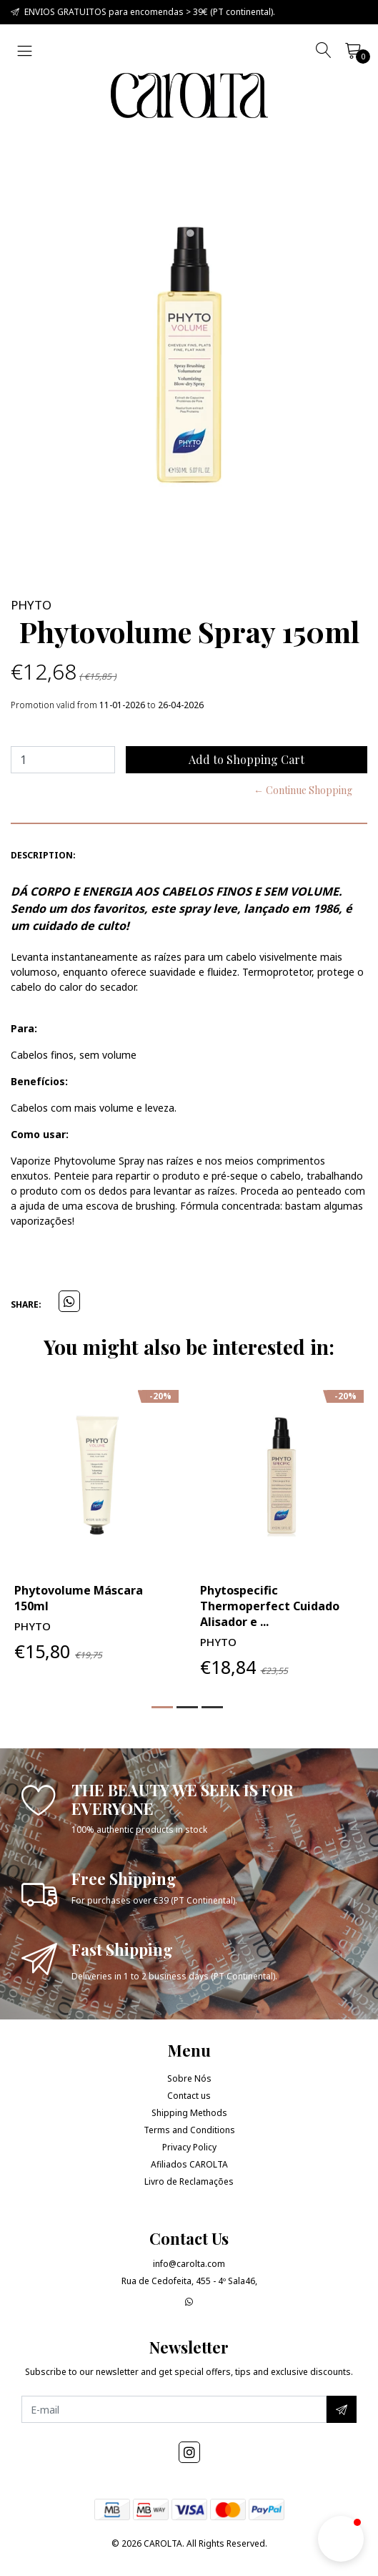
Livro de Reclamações (189, 2181)
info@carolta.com (189, 2264)
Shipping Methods (189, 2113)
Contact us (189, 2096)
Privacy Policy (189, 2147)
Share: (26, 1304)
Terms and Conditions (189, 2130)
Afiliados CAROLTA (189, 2164)
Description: (43, 855)
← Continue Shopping (303, 790)
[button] (162, 1707)
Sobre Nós (189, 2078)
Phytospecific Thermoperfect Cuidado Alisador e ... (269, 1606)
